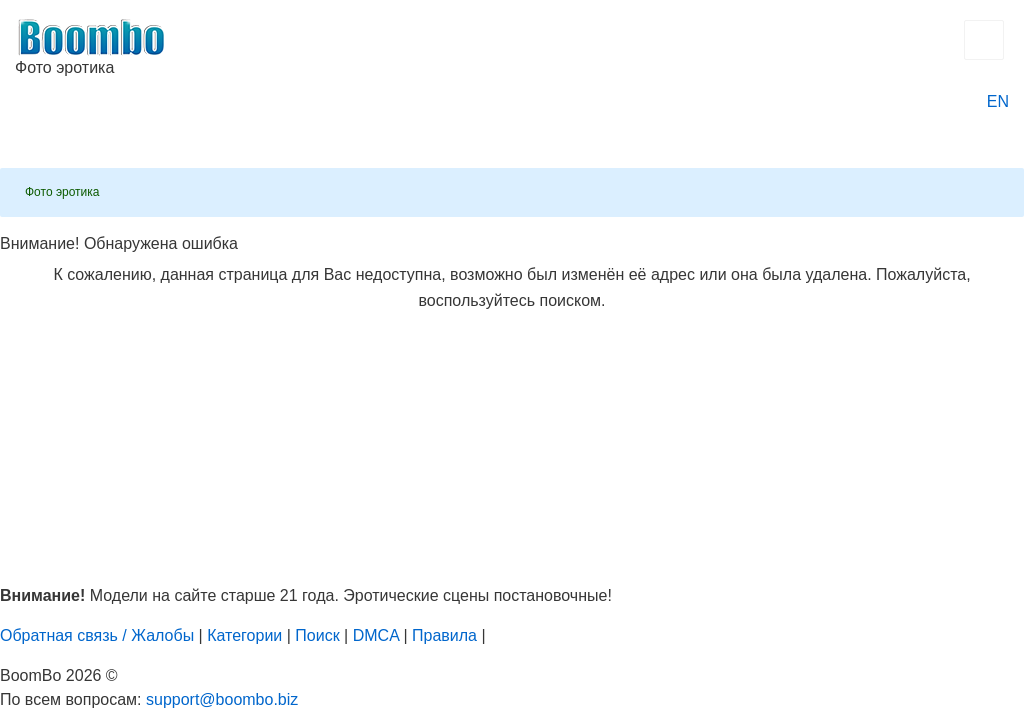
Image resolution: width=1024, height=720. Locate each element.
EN (998, 101)
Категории (244, 635)
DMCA (376, 635)
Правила (444, 635)
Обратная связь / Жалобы (97, 635)
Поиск (317, 635)
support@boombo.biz (222, 699)
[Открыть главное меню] (984, 40)
